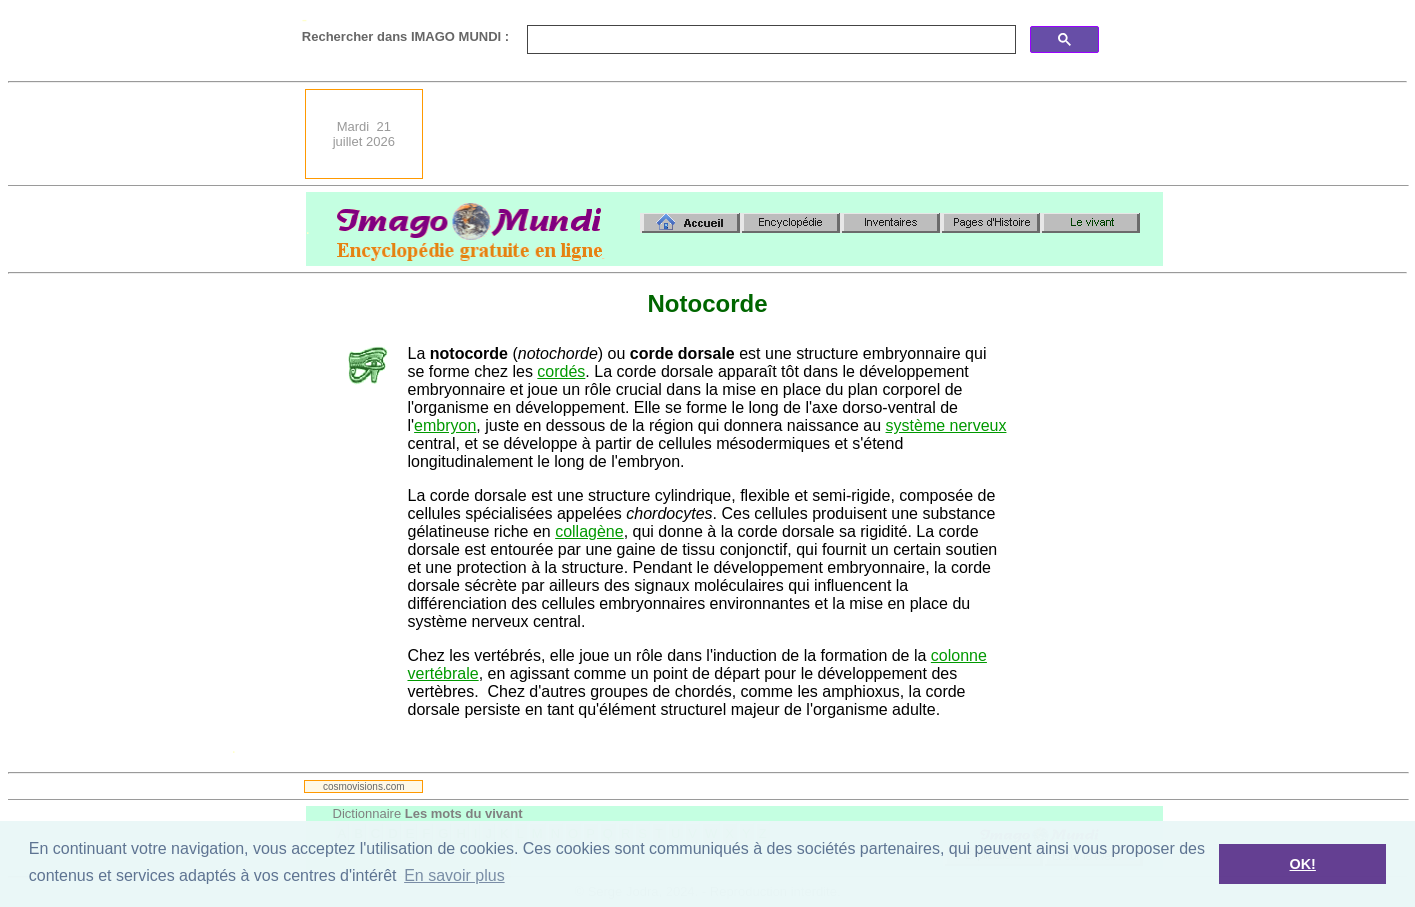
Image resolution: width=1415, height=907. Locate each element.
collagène (589, 531)
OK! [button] (1302, 864)
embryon (445, 425)
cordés (561, 371)
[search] (769, 40)
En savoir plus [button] (454, 875)
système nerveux (946, 425)
